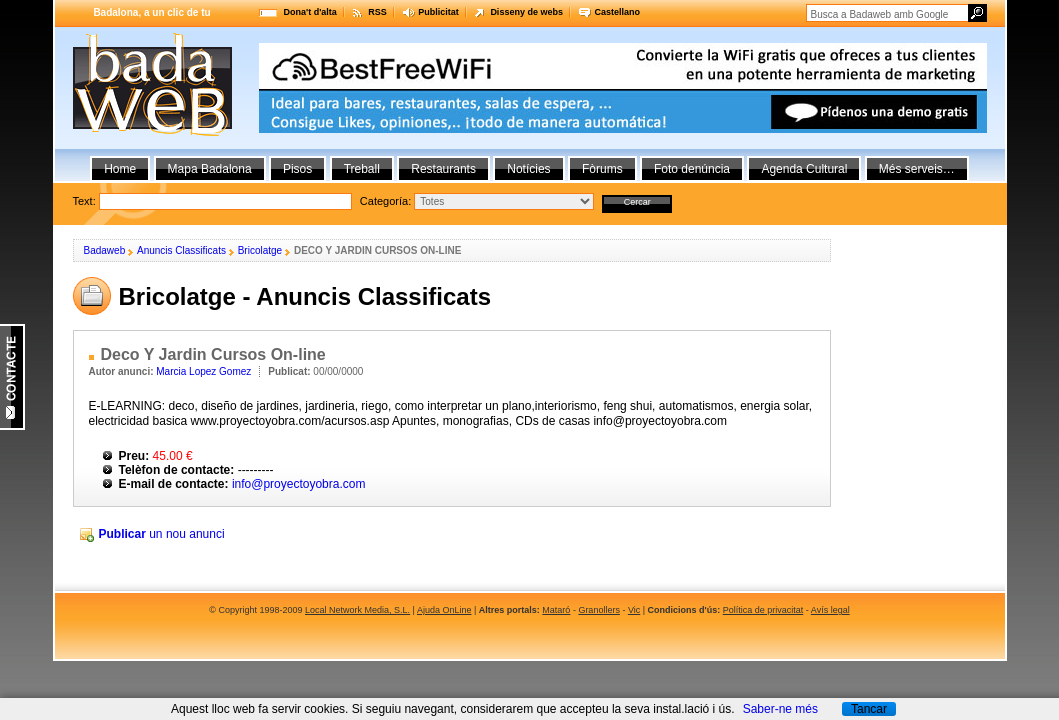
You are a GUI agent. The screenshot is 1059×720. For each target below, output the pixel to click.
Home (120, 169)
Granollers (599, 610)
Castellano (617, 12)
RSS (377, 12)
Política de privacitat (763, 610)
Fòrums (602, 169)
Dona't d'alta (310, 12)
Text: (373, 201)
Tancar (869, 709)
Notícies (528, 169)
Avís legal (830, 610)
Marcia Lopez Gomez (203, 371)
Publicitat (438, 12)
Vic (634, 610)
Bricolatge (260, 250)
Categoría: (385, 201)
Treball (362, 169)
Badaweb (105, 250)
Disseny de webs (526, 12)
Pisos (297, 169)
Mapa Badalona (210, 169)
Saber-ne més (780, 709)
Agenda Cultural (804, 169)
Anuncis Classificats (181, 250)
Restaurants (443, 169)
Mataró (556, 610)
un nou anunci (162, 534)
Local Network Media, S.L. (357, 610)
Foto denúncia (692, 169)
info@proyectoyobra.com (299, 484)
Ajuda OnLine (444, 610)
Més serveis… (917, 169)
